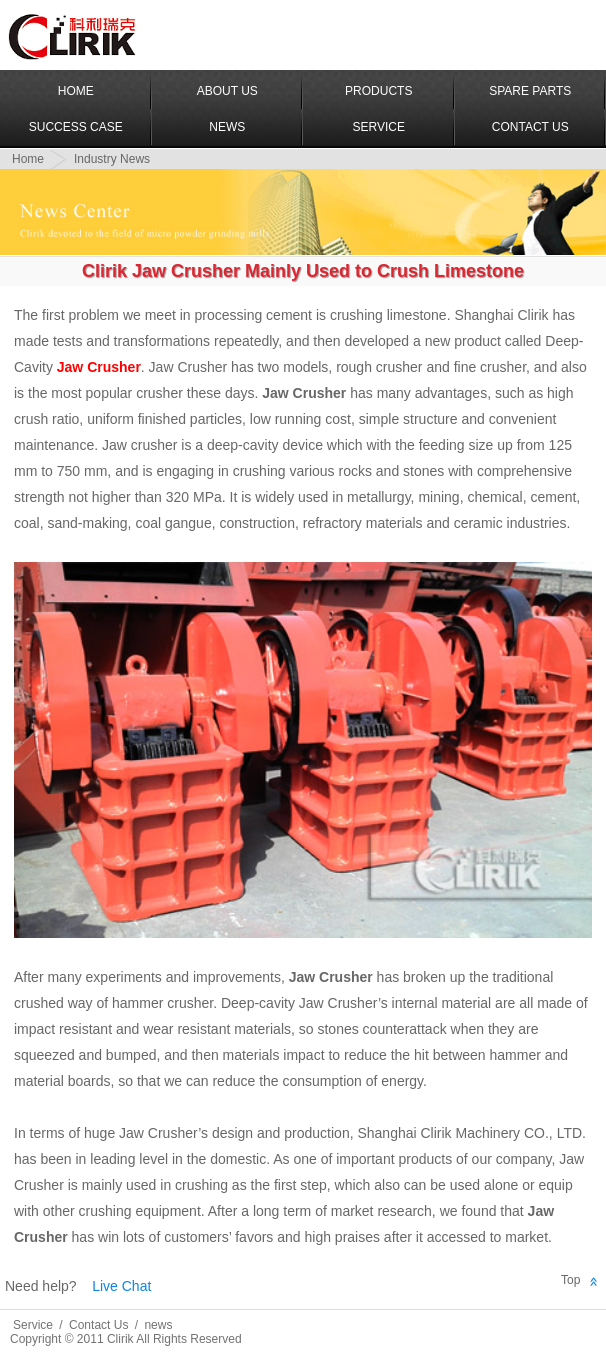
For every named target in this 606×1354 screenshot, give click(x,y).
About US (227, 91)
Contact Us (530, 127)
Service (379, 127)
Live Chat (121, 1286)
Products (378, 91)
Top (570, 1280)
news (158, 1325)
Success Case (76, 127)
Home (76, 91)
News (227, 127)
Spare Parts (530, 91)
